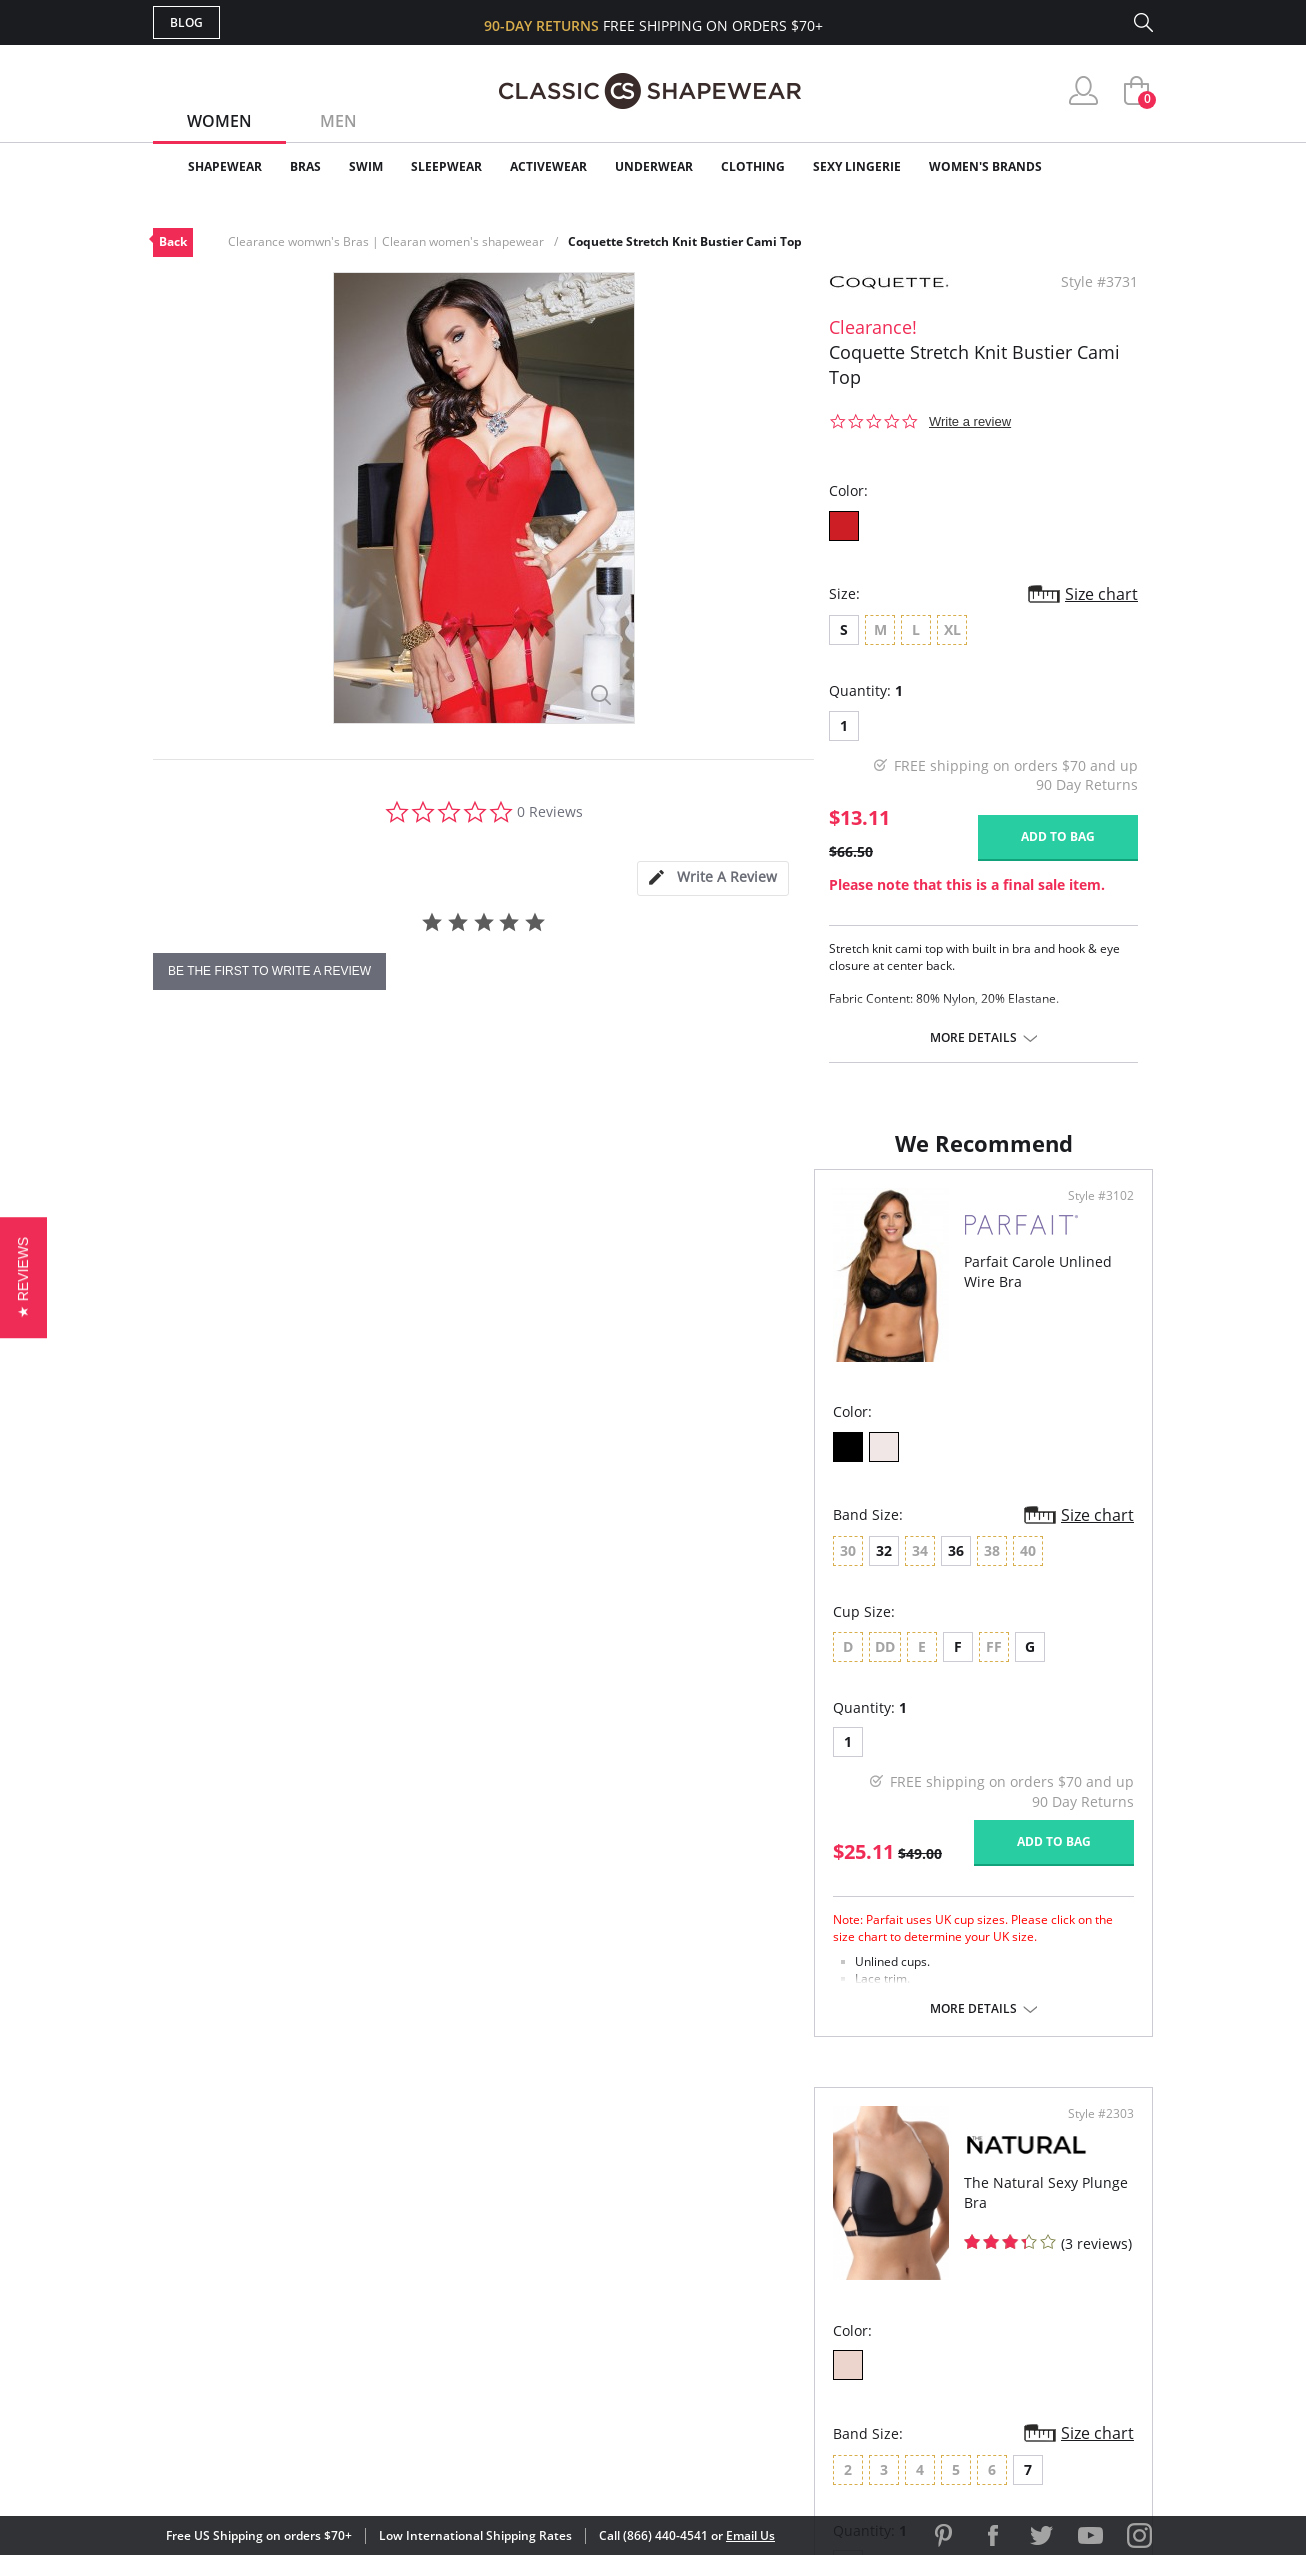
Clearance (1110, 166)
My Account (537, 2225)
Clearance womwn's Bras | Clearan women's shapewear (386, 241)
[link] (966, 2424)
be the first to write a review (269, 971)
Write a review (970, 421)
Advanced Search (556, 2192)
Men (338, 121)
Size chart (1101, 594)
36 (295, 1570)
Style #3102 (591, 1216)
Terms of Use (309, 2464)
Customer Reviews (822, 2225)
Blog (186, 22)
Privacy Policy (806, 2322)
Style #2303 (1094, 1216)
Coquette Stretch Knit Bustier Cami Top (685, 241)
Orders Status (546, 2257)
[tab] (713, 878)
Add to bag (1058, 836)
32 (223, 1570)
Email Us (750, 2535)
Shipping (522, 2289)
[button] (23, 1277)
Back (173, 241)
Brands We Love (812, 2257)
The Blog (786, 2289)
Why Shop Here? (811, 2192)
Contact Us (534, 2354)
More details (973, 1038)
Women (219, 121)
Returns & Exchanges (572, 2322)
